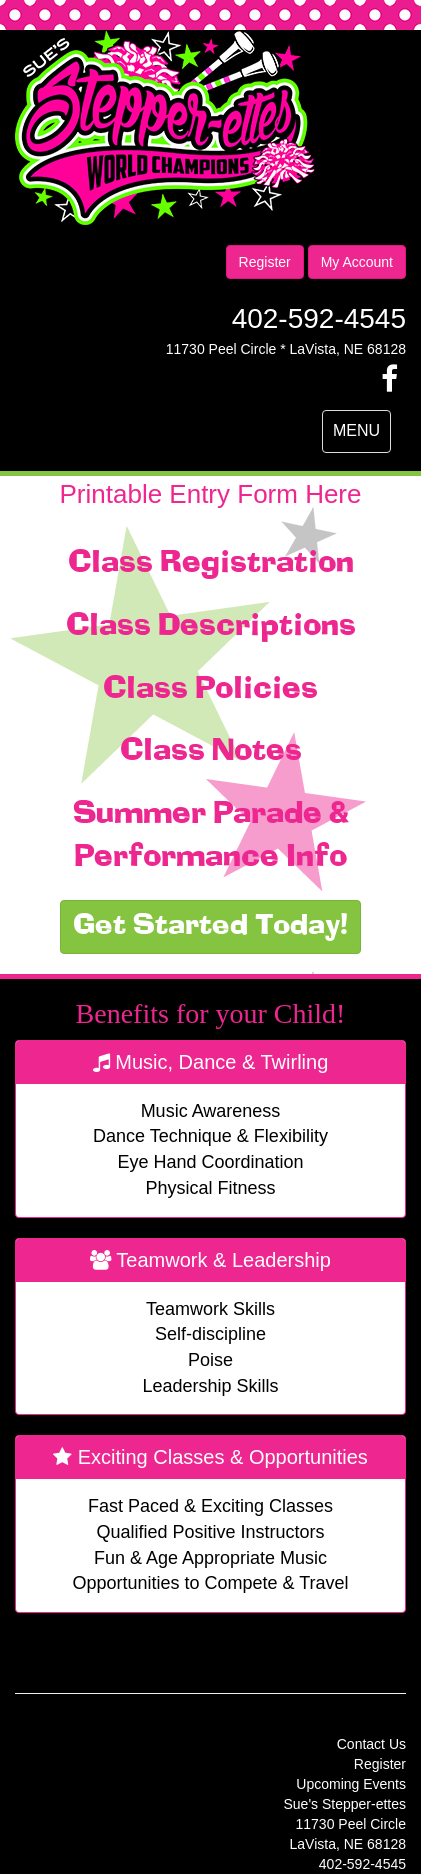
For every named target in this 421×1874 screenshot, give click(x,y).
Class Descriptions (211, 627)
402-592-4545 (319, 318)
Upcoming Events (351, 1784)
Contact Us (371, 1744)
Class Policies (210, 690)
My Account (357, 262)
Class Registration (211, 564)
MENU (361, 436)
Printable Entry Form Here (211, 494)
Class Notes (211, 752)
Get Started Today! (210, 927)
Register (265, 262)
